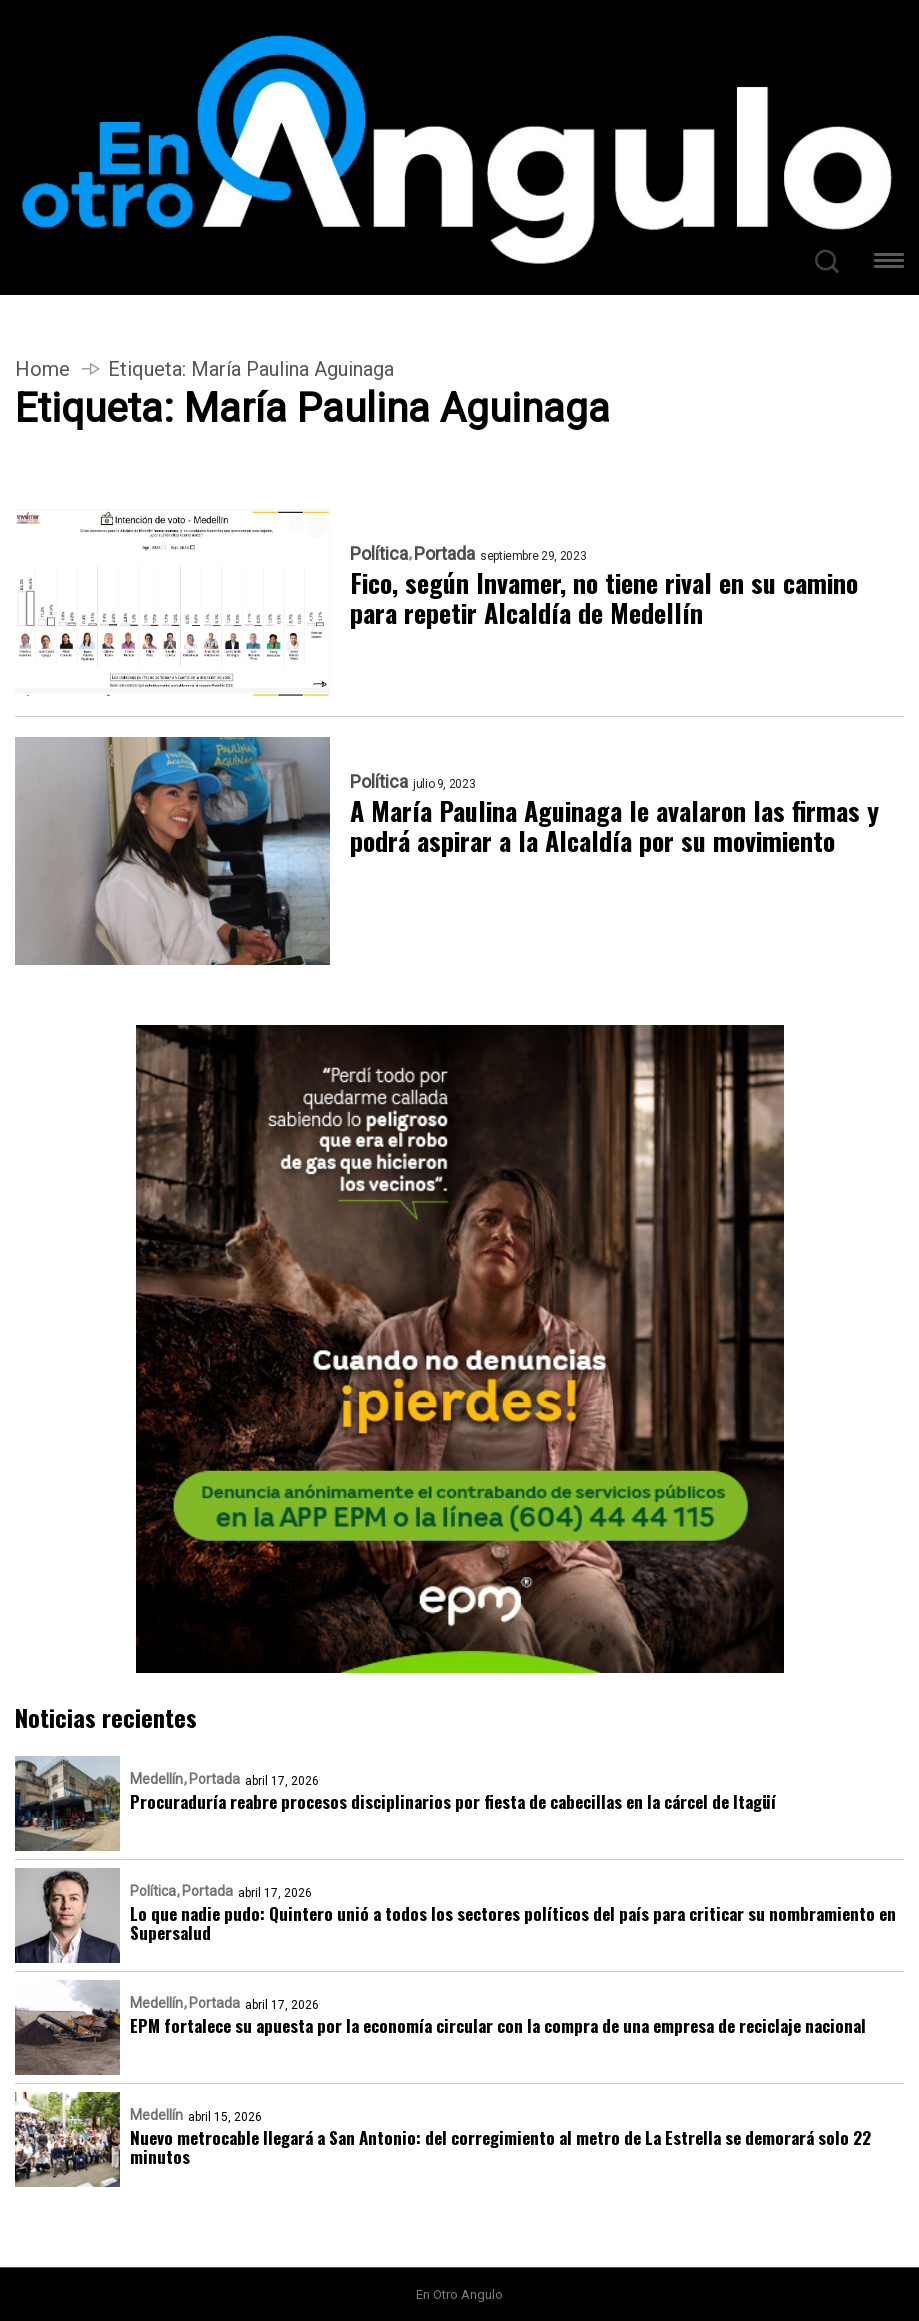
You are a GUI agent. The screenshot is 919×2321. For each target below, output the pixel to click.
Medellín (156, 1779)
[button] (889, 263)
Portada (444, 554)
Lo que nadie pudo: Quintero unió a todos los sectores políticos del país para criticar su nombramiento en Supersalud (513, 1923)
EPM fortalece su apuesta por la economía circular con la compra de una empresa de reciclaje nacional (498, 2025)
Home (42, 369)
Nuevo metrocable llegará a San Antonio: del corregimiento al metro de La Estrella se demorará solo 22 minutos (500, 2147)
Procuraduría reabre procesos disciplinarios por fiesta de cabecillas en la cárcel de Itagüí (453, 1801)
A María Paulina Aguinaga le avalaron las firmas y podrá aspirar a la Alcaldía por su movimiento (614, 826)
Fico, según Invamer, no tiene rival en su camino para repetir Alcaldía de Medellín (604, 598)
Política (379, 554)
